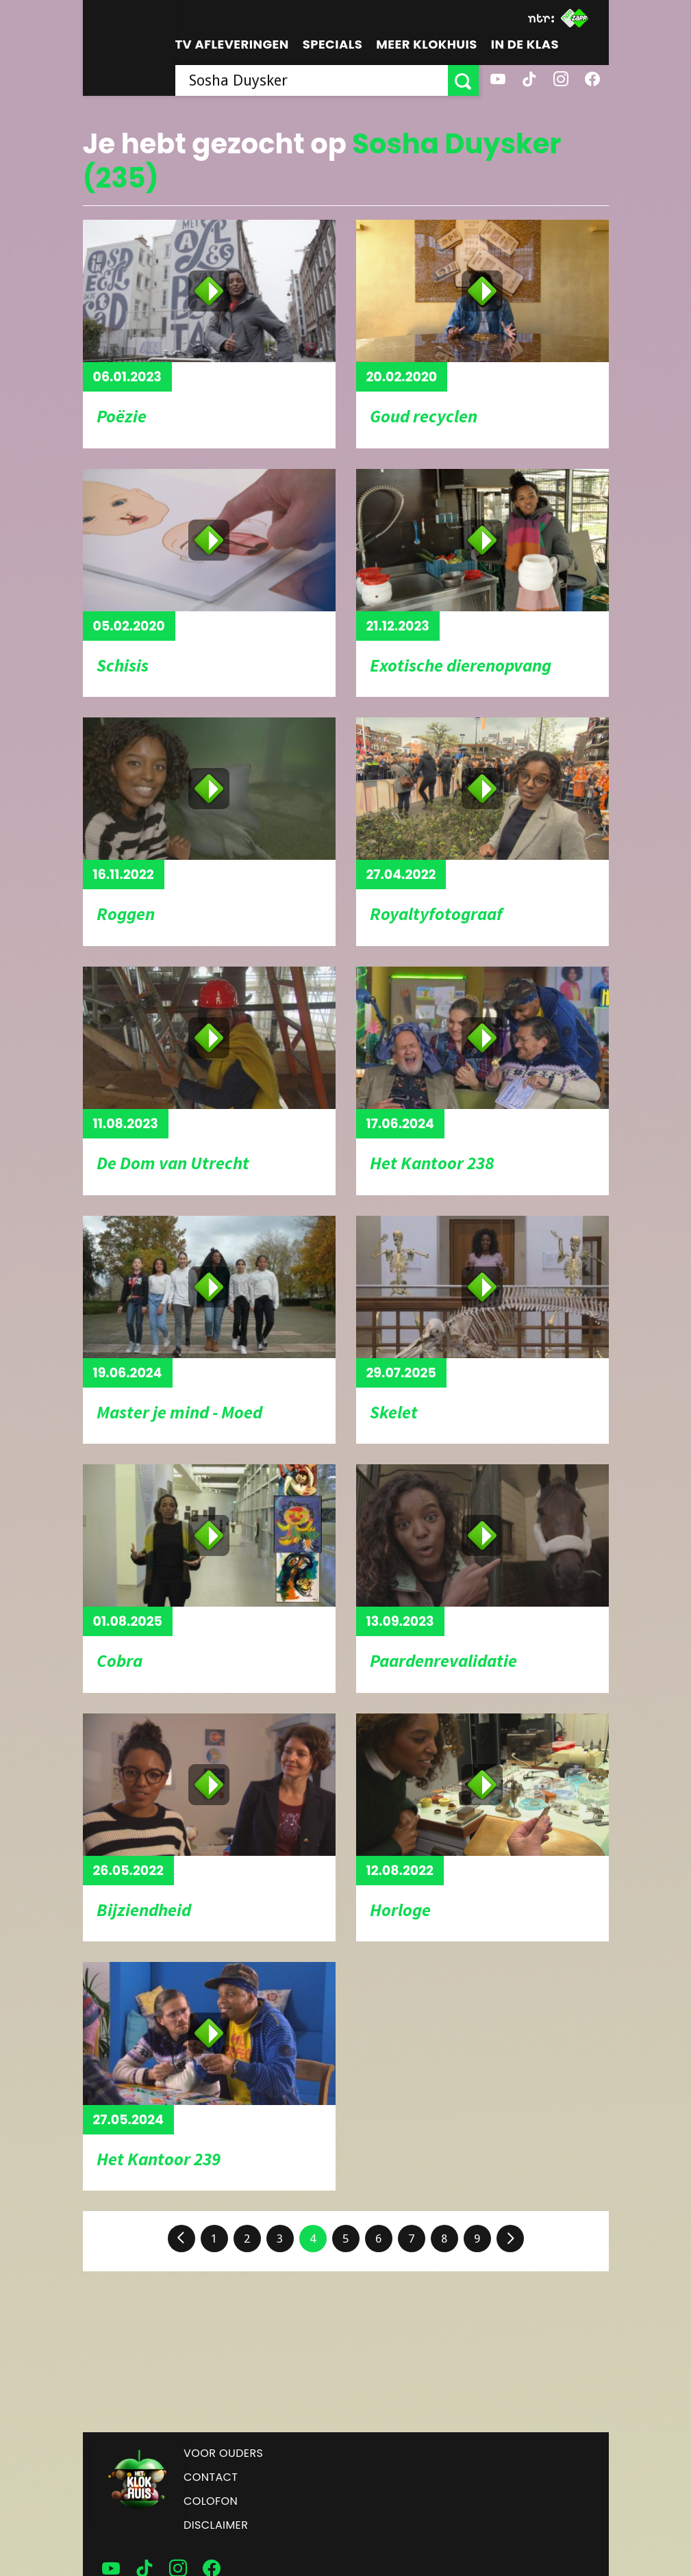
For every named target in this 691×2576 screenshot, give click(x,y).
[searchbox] (311, 80)
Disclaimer (216, 2525)
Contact (211, 2477)
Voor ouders (223, 2453)
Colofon (211, 2501)
